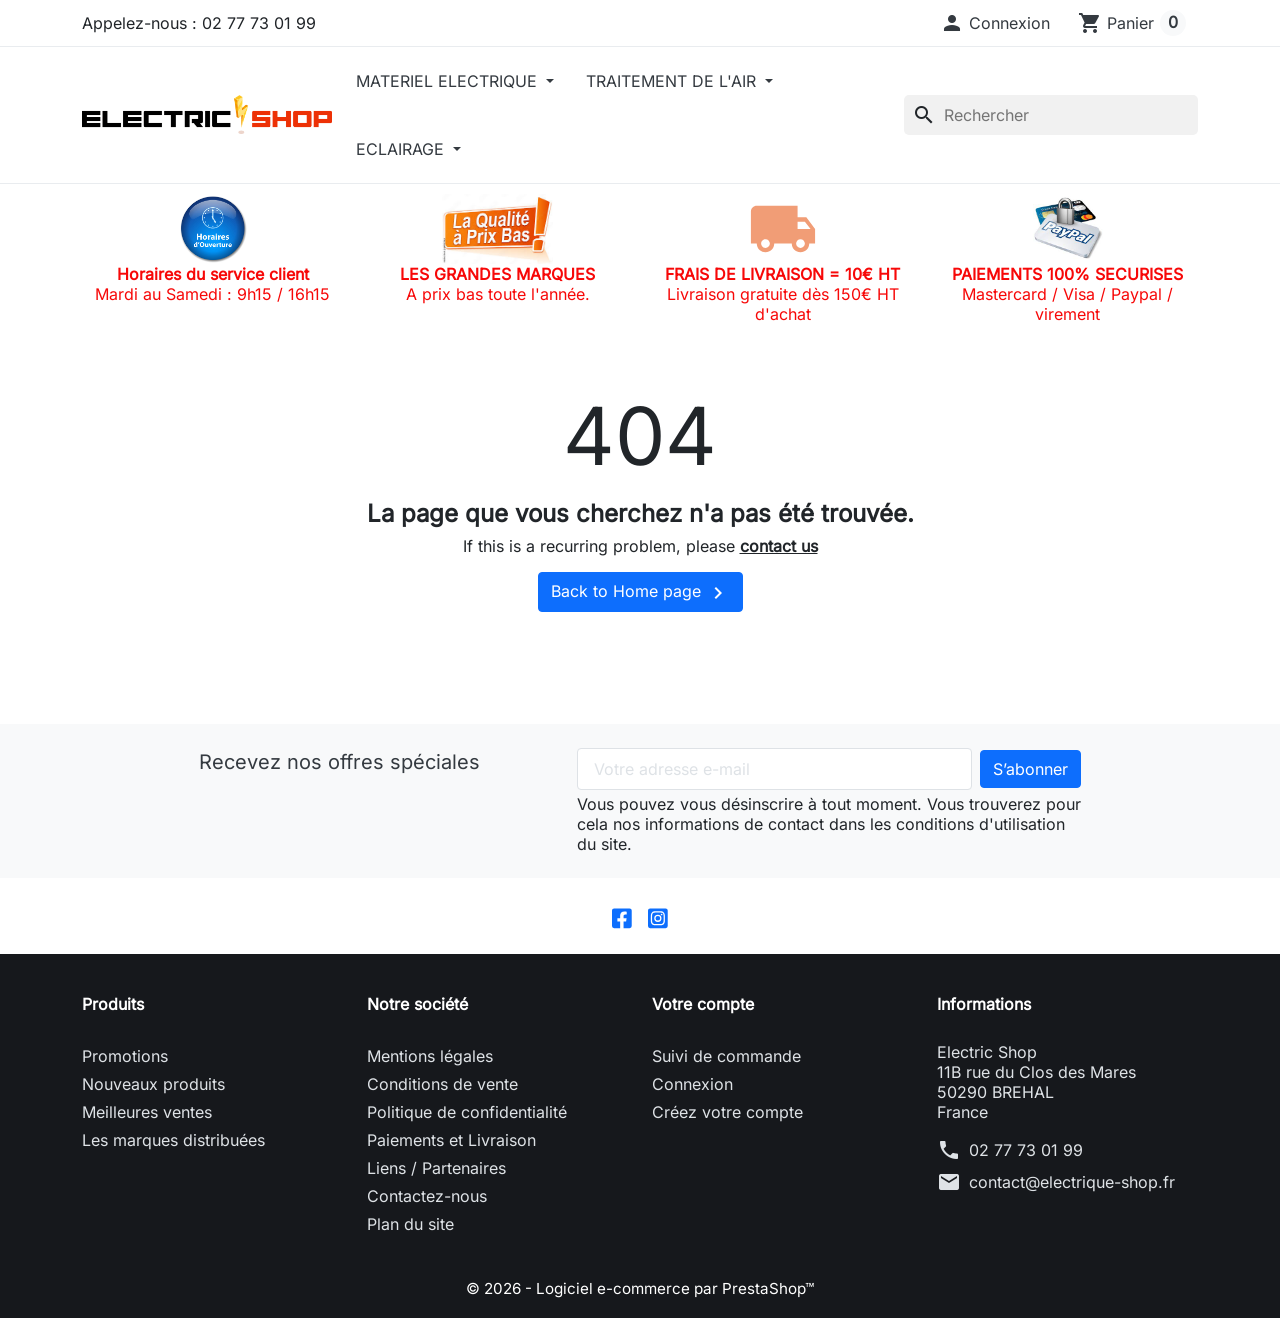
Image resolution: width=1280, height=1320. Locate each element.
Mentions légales (430, 1058)
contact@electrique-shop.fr (1072, 1184)
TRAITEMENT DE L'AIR (673, 81)
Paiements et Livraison (451, 1142)
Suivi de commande (726, 1058)
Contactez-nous (427, 1198)
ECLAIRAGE (402, 149)
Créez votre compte (727, 1114)
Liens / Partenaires (436, 1170)
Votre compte (703, 1006)
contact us (779, 546)
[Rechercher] (1051, 115)
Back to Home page (640, 593)
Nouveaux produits (153, 1086)
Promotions (125, 1058)
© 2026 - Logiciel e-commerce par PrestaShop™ (640, 1290)
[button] (995, 23)
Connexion (692, 1086)
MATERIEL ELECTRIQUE (449, 81)
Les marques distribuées (173, 1142)
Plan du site (410, 1226)
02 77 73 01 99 (1026, 1152)
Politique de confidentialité (467, 1114)
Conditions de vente (442, 1086)
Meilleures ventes (147, 1114)
